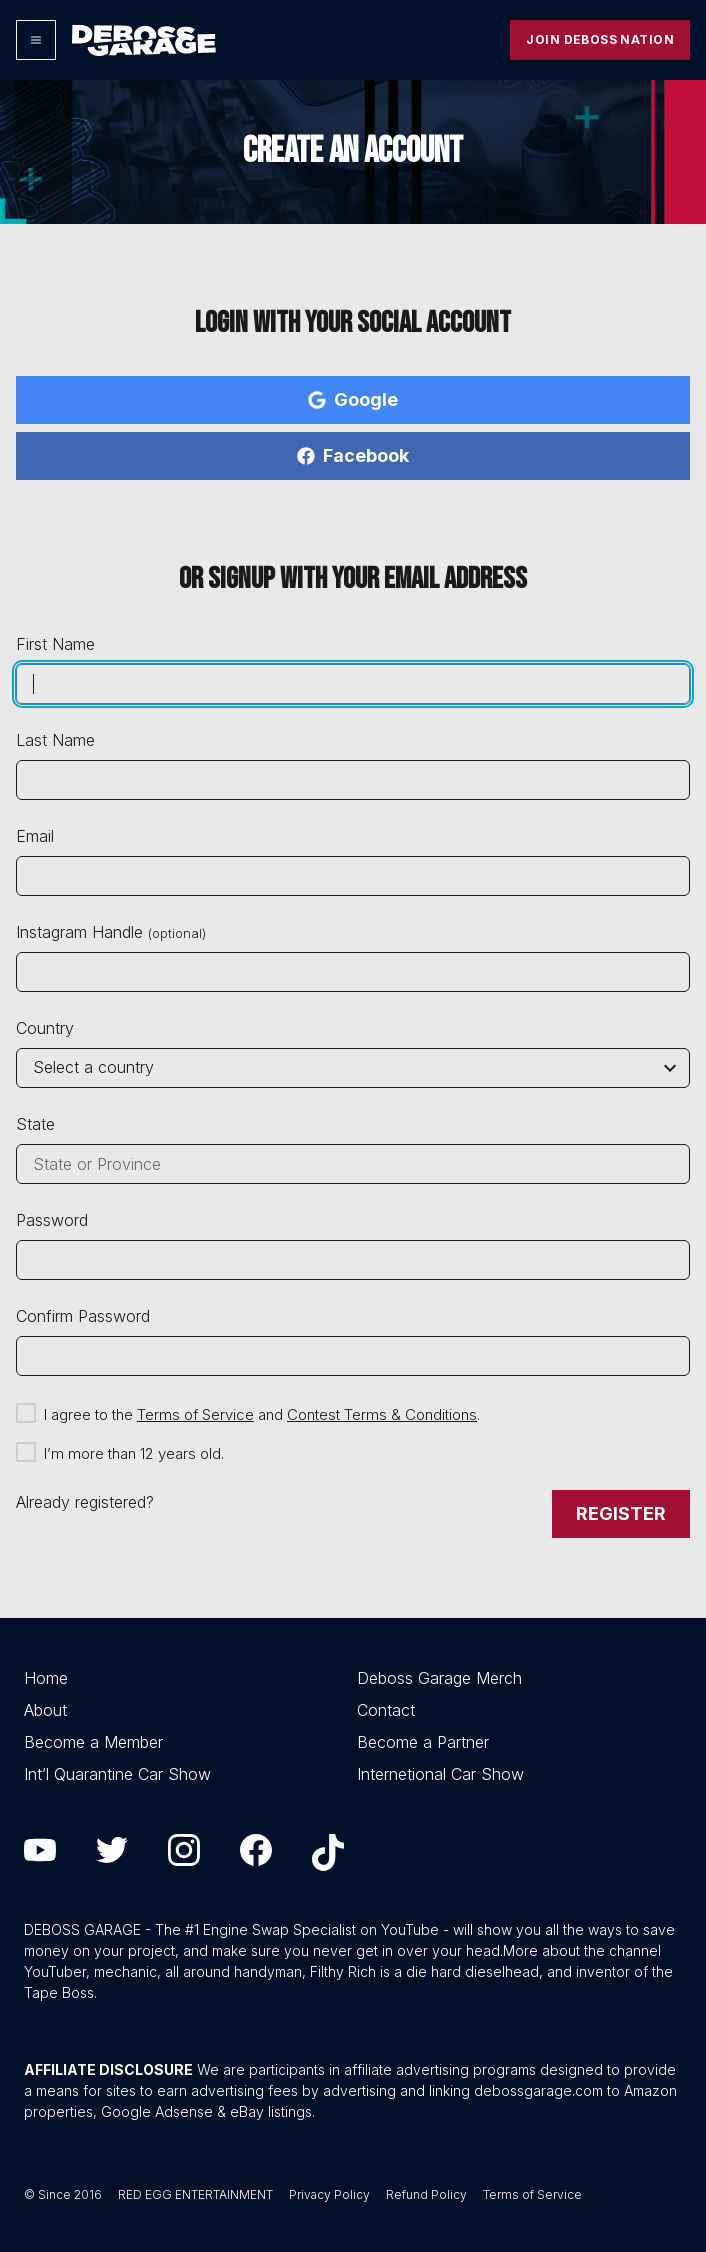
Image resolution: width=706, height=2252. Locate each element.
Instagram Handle (111, 932)
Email (35, 836)
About (45, 1710)
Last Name (55, 740)
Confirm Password (83, 1316)
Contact (386, 1710)
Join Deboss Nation (600, 39)
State (35, 1124)
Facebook (353, 455)
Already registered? (85, 1502)
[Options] (36, 40)
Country (45, 1028)
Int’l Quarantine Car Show (117, 1774)
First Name (55, 644)
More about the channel (582, 1950)
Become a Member (93, 1742)
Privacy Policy (329, 2194)
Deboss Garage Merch (439, 1678)
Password (52, 1220)
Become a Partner (423, 1742)
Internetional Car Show (440, 1774)
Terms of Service (195, 1414)
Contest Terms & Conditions (382, 1414)
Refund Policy (426, 2194)
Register (621, 1513)
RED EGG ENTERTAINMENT (195, 2194)
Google (353, 399)
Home (46, 1678)
